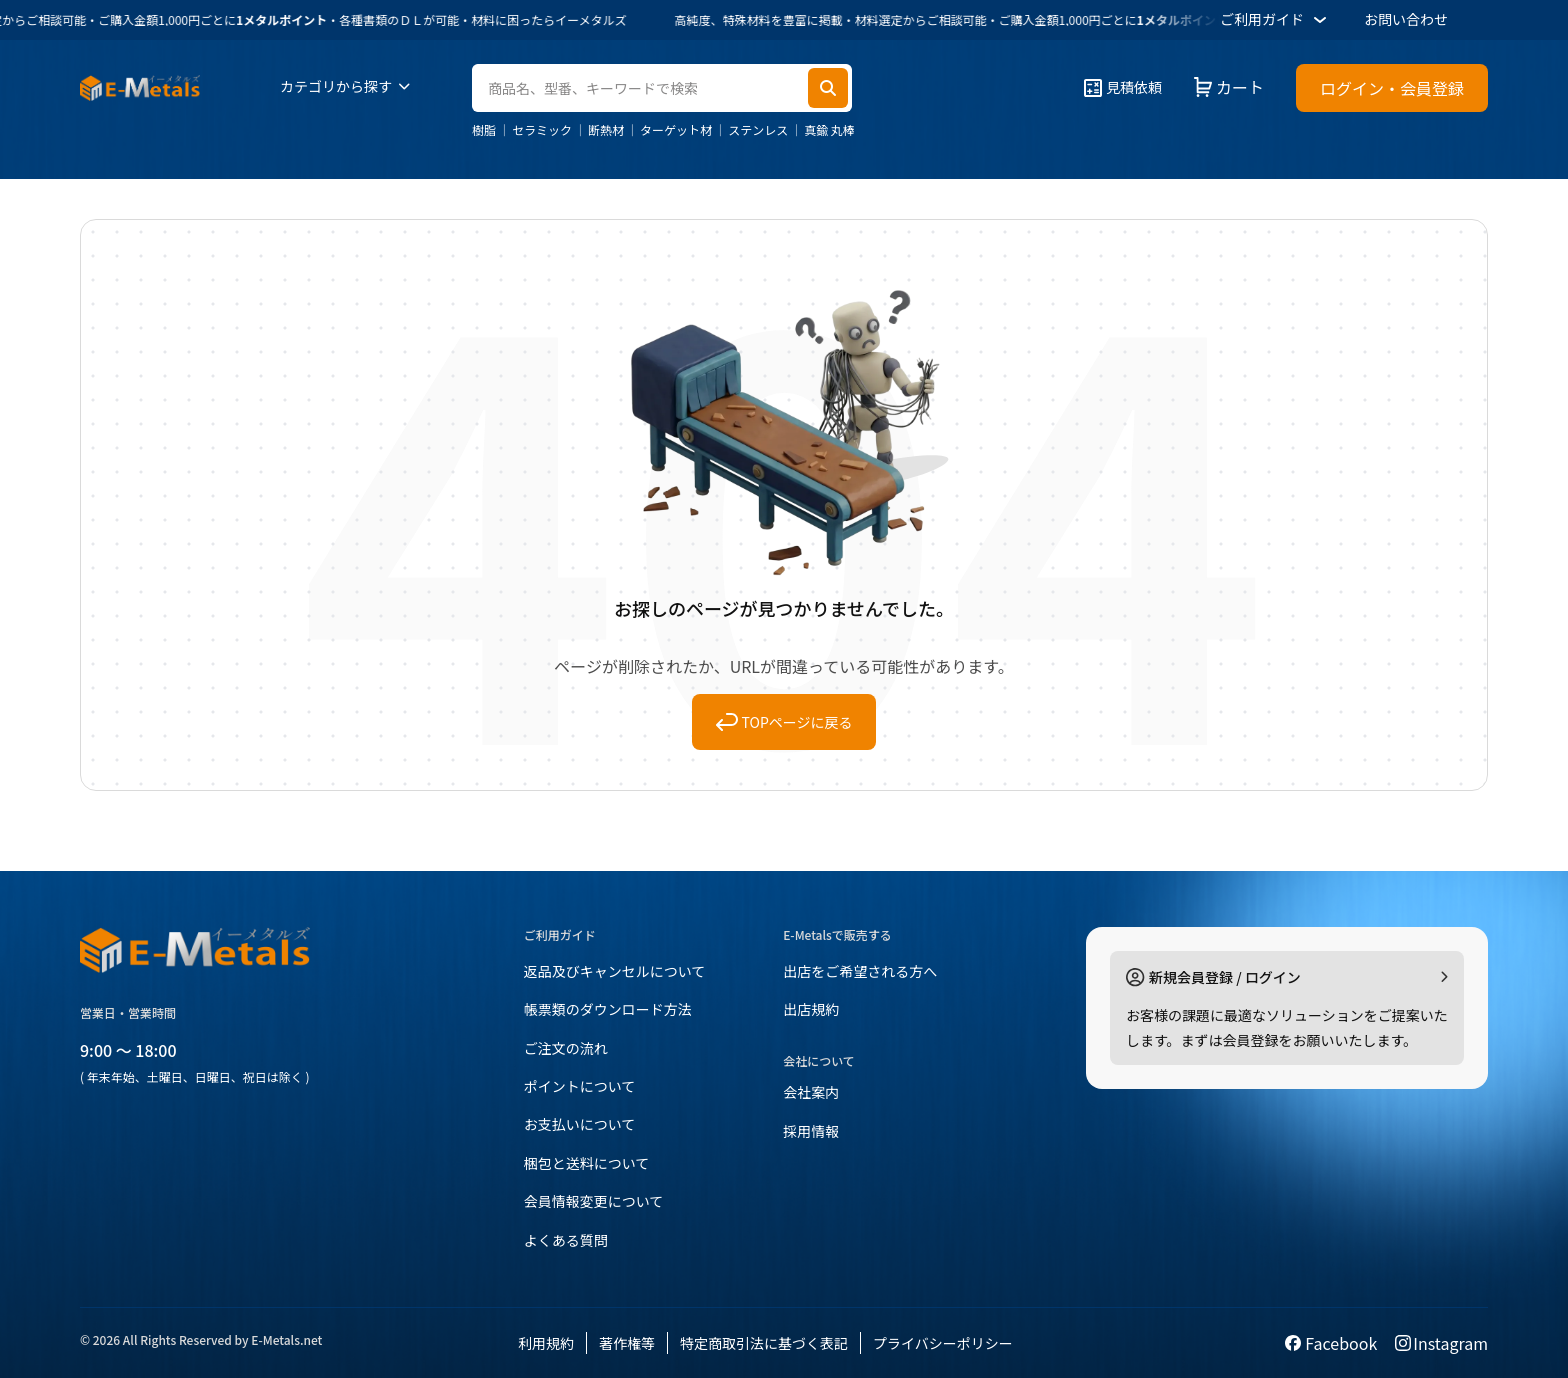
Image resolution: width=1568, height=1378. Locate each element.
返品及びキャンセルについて (615, 971)
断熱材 (606, 130)
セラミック (542, 130)
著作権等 (627, 1343)
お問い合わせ (1406, 19)
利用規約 (546, 1343)
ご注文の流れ (566, 1048)
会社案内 (811, 1092)
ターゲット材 (676, 130)
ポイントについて (580, 1086)
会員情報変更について (594, 1201)
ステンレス (758, 130)
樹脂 (484, 130)
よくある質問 (566, 1240)
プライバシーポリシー (943, 1343)
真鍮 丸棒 (829, 130)
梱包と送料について (587, 1163)
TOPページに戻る (784, 722)
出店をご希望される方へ (860, 971)
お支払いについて (580, 1124)
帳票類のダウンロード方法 (608, 1009)
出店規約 (811, 1009)
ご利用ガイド (1276, 20)
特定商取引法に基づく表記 (764, 1343)
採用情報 (811, 1131)
